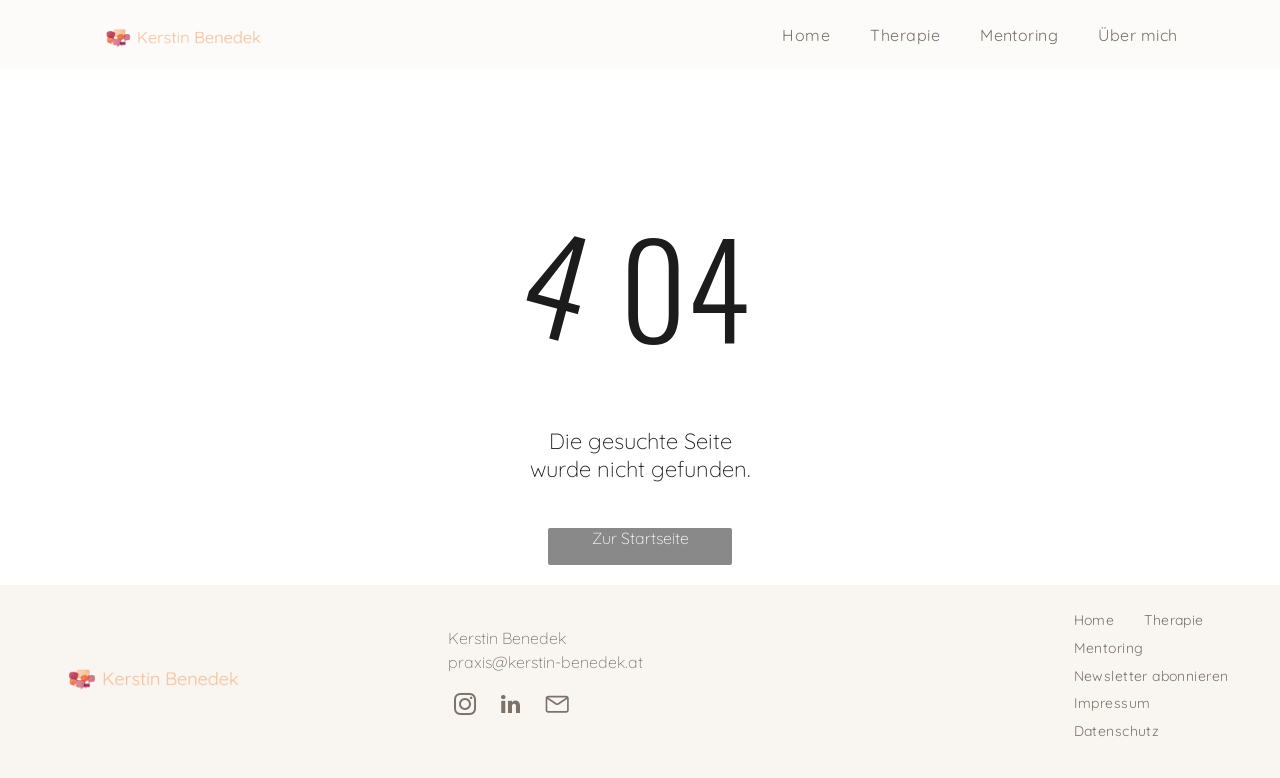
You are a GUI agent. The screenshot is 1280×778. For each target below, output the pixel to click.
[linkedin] (510, 707)
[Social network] (556, 707)
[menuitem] (806, 35)
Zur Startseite (640, 538)
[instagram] (464, 707)
